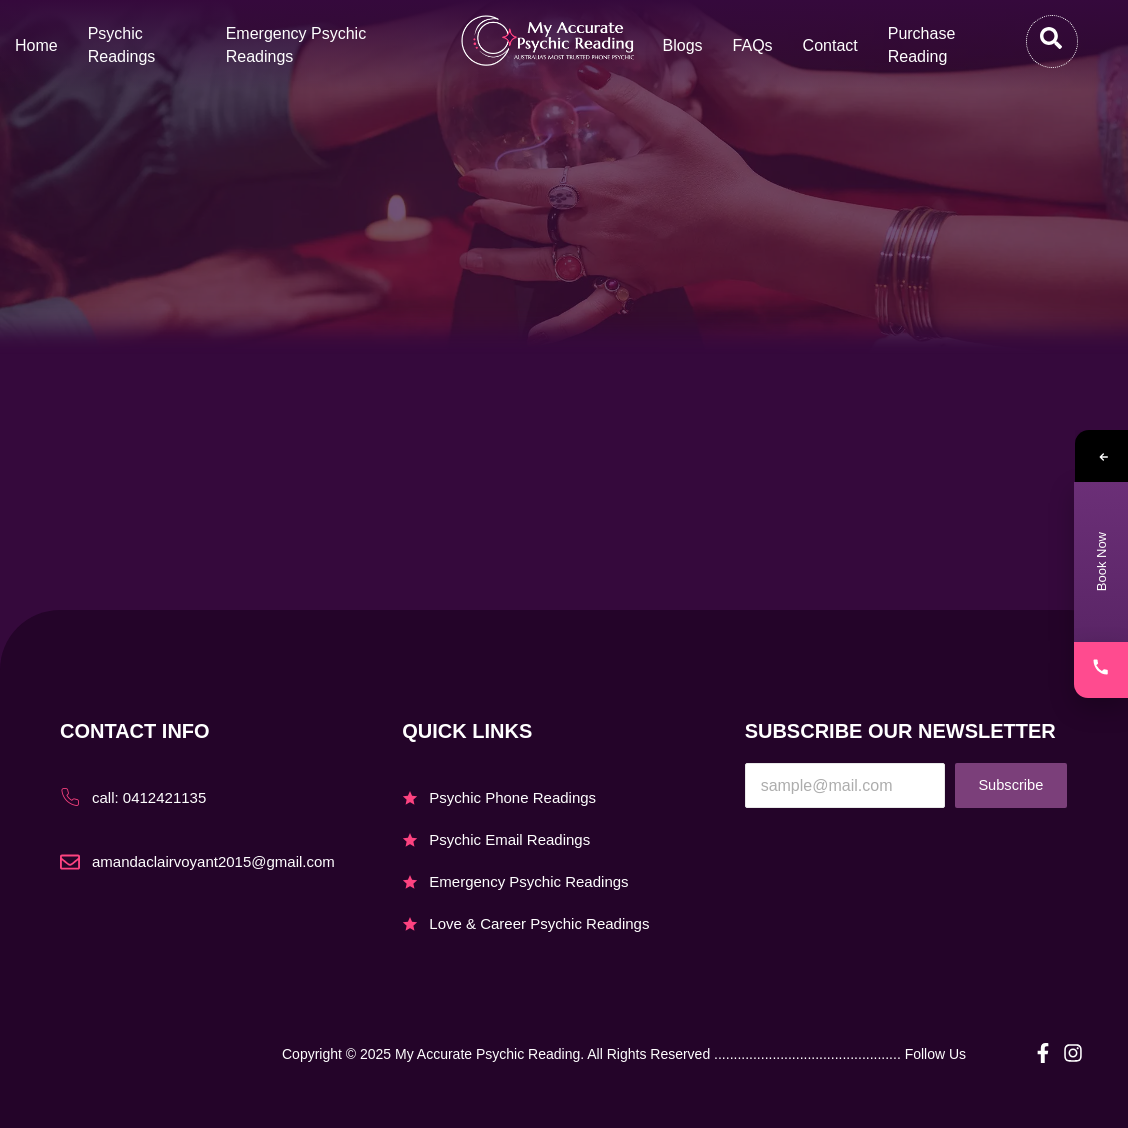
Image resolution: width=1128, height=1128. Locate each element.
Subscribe (1010, 785)
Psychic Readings (122, 45)
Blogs (683, 45)
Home (36, 45)
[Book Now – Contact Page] (1101, 562)
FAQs (753, 45)
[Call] (1101, 670)
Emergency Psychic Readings (296, 45)
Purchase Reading (922, 45)
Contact (830, 45)
